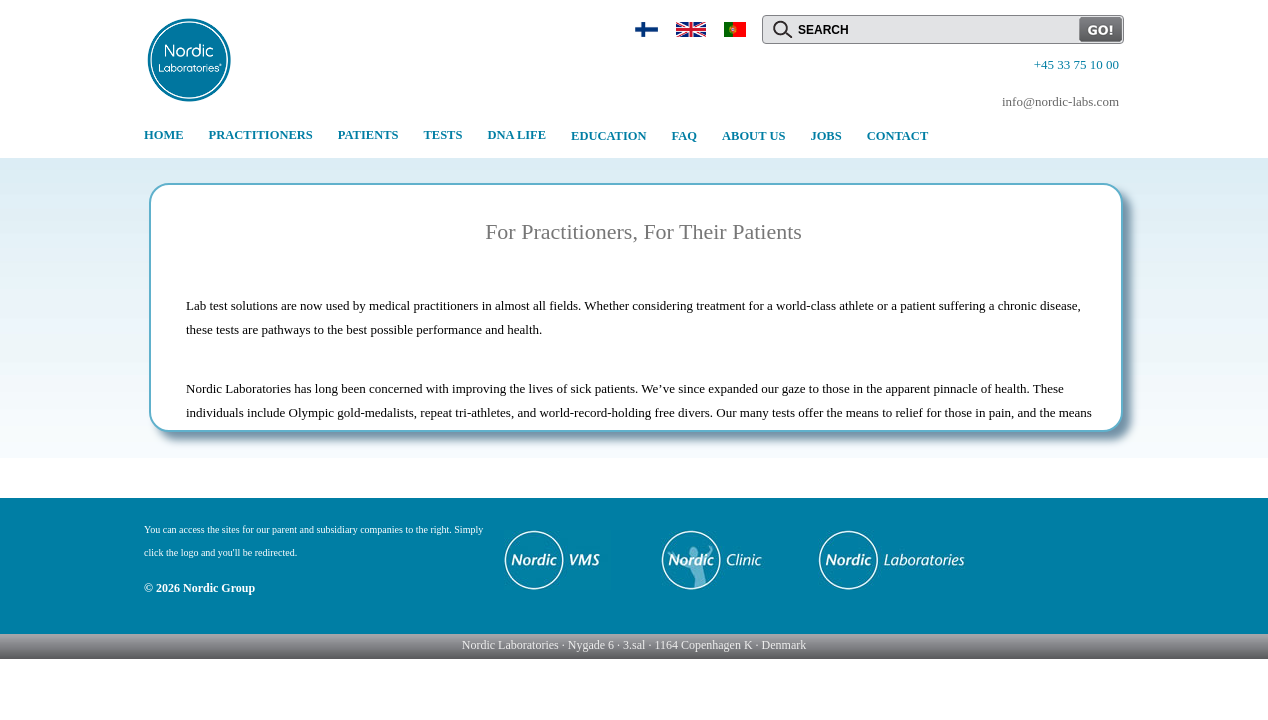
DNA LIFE (516, 135)
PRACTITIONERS (261, 135)
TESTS (442, 135)
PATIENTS (368, 135)
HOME (164, 135)
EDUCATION (608, 136)
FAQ (684, 136)
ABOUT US (753, 136)
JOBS (825, 136)
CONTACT (898, 136)
